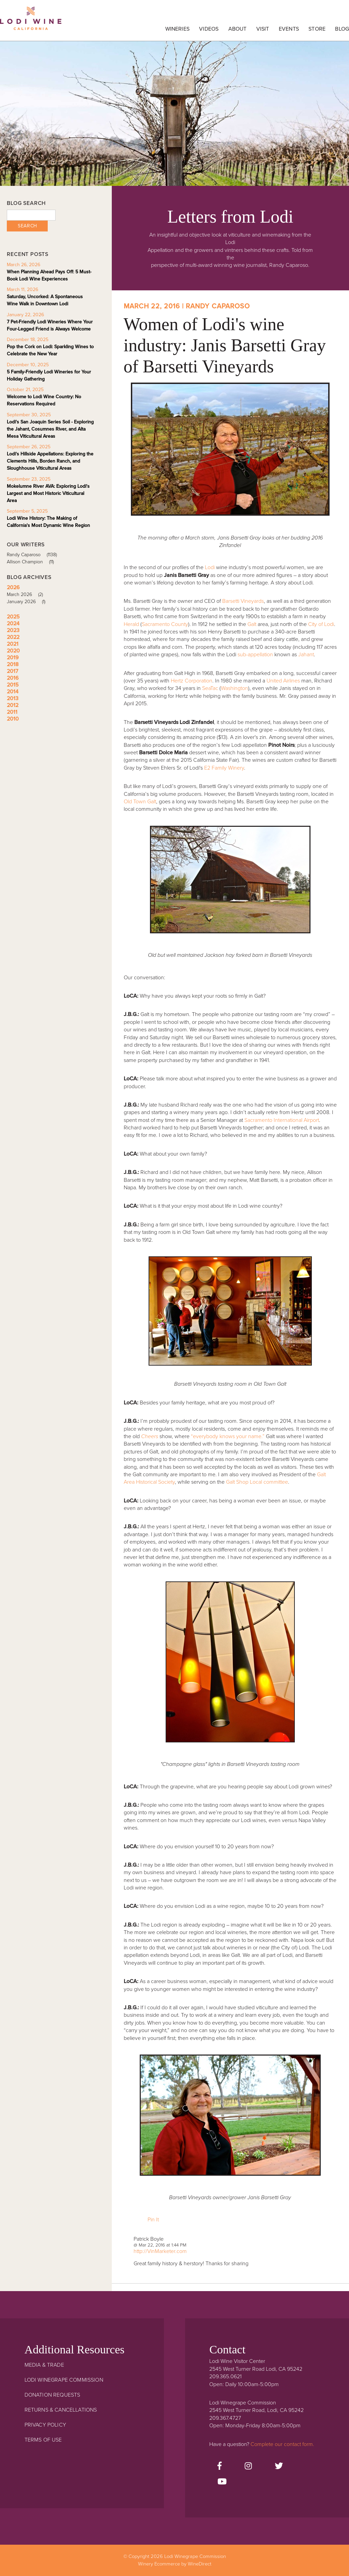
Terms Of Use (43, 2439)
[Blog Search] (31, 215)
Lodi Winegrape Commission (30, 22)
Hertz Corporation (191, 680)
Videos (208, 29)
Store (316, 29)
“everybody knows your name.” (227, 1436)
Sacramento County (165, 624)
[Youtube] (222, 2482)
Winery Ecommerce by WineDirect (174, 2564)
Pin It (153, 2219)
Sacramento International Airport (281, 1120)
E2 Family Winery (224, 767)
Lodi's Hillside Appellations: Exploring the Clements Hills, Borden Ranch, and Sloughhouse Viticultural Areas (50, 461)
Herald (131, 624)
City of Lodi (321, 624)
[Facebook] (219, 2466)
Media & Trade (44, 2365)
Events (289, 29)
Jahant (306, 654)
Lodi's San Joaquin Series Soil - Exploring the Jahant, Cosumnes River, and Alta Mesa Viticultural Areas (50, 429)
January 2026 (28, 602)
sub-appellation (255, 654)
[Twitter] (279, 2466)
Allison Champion (33, 562)
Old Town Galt (140, 801)
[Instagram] (248, 2466)
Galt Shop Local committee (257, 1482)
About (237, 29)
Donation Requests (52, 2395)
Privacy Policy (45, 2424)
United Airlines (283, 680)
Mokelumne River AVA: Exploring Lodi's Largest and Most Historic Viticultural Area (48, 493)
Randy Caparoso (34, 555)
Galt (251, 624)
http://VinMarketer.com (160, 2251)
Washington (234, 688)
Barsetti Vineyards (243, 601)
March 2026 (27, 594)
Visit (262, 29)
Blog (342, 29)
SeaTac (210, 688)
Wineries (177, 29)
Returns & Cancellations (61, 2409)
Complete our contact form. (282, 2444)
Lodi (210, 567)
